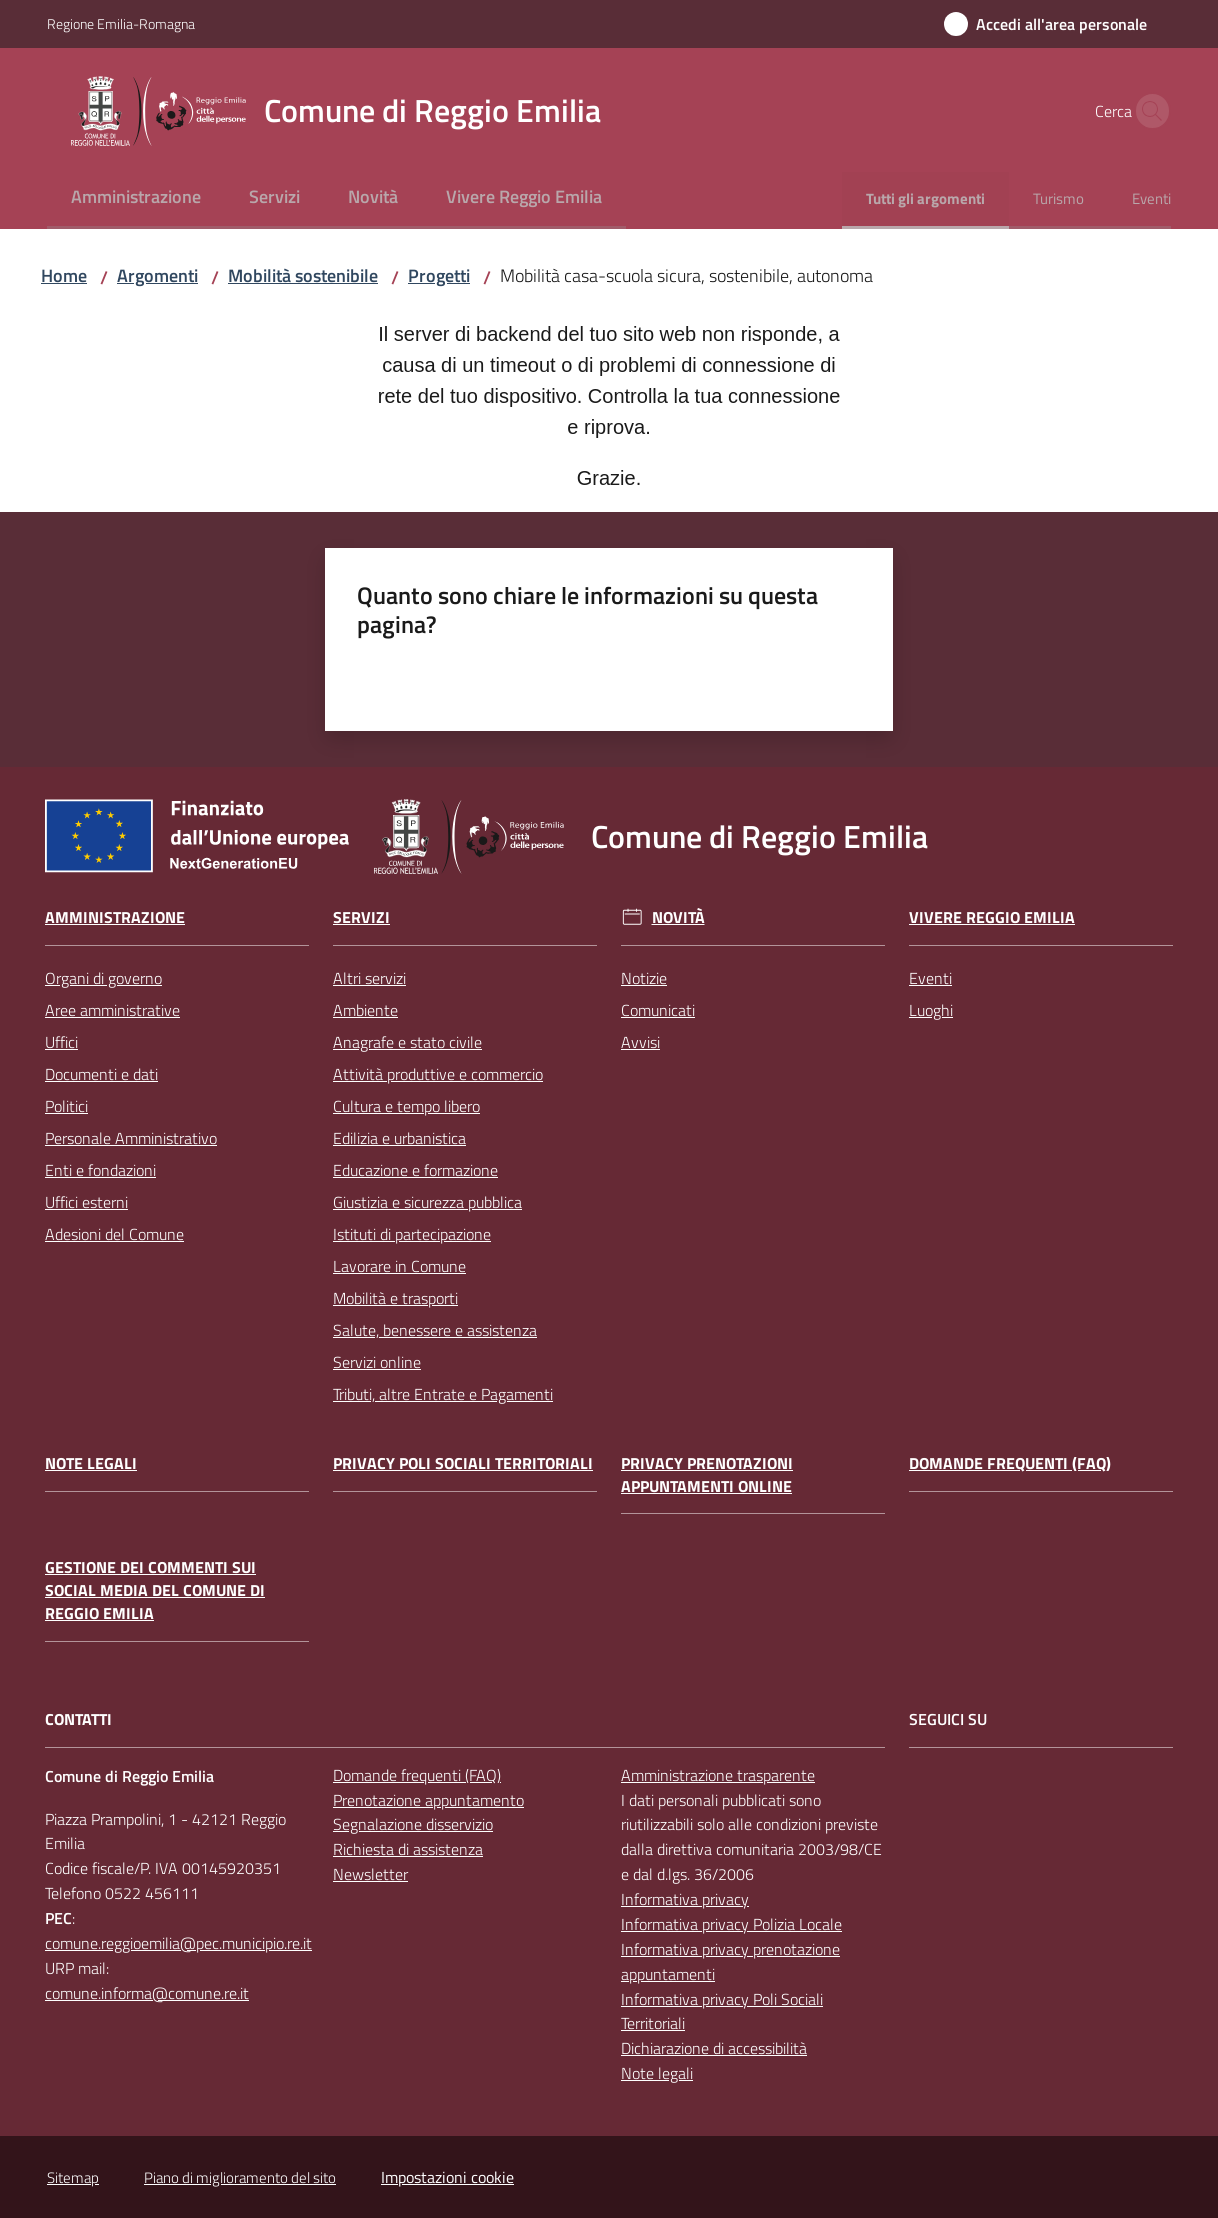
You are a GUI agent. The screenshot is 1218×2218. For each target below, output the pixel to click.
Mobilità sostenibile (303, 275)
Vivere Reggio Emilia (992, 917)
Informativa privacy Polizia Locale (731, 1924)
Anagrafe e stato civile (407, 1042)
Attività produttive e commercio (438, 1074)
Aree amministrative (112, 1010)
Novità (678, 917)
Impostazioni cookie (447, 2177)
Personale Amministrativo (131, 1138)
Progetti (439, 275)
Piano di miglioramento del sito (240, 2177)
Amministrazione (115, 917)
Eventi (930, 978)
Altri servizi (369, 978)
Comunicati (658, 1010)
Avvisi (640, 1042)
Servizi (361, 917)
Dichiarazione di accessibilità (714, 2048)
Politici (66, 1106)
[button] (1147, 111)
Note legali (91, 1463)
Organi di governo (103, 978)
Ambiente (365, 1010)
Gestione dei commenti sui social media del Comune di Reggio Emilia (155, 1590)
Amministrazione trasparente (718, 1775)
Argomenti (157, 275)
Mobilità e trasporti (395, 1298)
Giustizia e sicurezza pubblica (427, 1202)
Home (64, 275)
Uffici (61, 1042)
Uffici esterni (86, 1202)
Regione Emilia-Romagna (121, 23)
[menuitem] (136, 198)
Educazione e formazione (415, 1170)
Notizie (644, 978)
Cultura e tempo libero (406, 1106)
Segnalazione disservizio (413, 1824)
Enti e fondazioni (100, 1170)
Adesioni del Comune (114, 1234)
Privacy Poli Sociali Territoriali (463, 1463)
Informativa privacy (685, 1899)
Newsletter (370, 1874)
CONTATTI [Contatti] (78, 1719)
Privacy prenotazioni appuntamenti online (707, 1475)
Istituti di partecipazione (412, 1234)
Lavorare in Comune (399, 1266)
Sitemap (73, 2177)
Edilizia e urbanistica (399, 1138)
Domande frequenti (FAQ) (1010, 1463)
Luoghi (931, 1010)
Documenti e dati (101, 1074)
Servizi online (377, 1362)
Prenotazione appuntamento (428, 1800)
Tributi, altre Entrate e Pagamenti (443, 1394)
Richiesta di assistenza (408, 1849)
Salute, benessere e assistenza (435, 1330)
